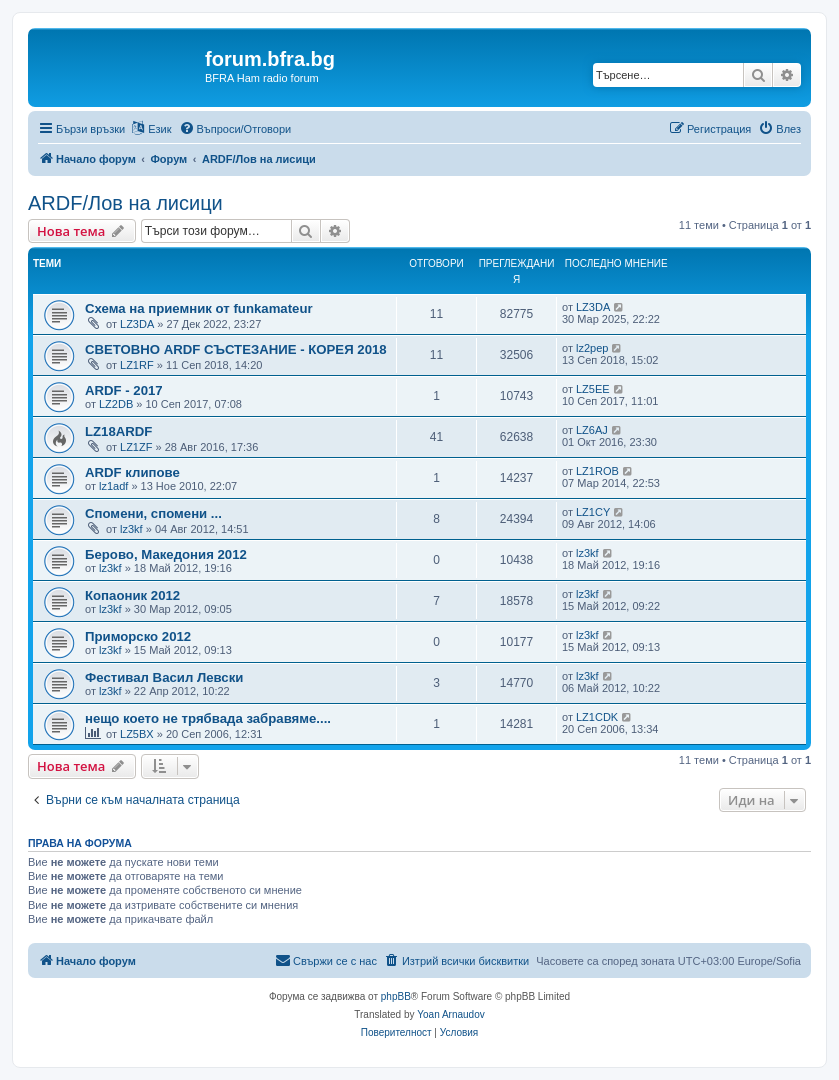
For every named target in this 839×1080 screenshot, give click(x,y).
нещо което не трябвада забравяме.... (208, 718)
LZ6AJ (592, 430)
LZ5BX (137, 734)
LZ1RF (137, 365)
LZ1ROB (597, 471)
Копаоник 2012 (132, 595)
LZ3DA (137, 324)
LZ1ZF (136, 447)
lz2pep (592, 348)
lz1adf (113, 486)
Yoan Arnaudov (450, 1014)
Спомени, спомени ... (153, 513)
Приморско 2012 (138, 636)
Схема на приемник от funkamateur (199, 308)
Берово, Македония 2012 (166, 554)
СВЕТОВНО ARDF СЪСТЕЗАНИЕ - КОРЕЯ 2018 (236, 349)
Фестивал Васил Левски (164, 677)
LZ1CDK (597, 717)
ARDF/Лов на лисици (125, 203)
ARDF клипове (132, 472)
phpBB (396, 996)
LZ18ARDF (118, 431)
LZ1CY (593, 512)
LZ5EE (593, 389)
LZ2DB (116, 404)
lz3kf (131, 529)
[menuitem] (235, 129)
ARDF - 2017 (124, 390)
